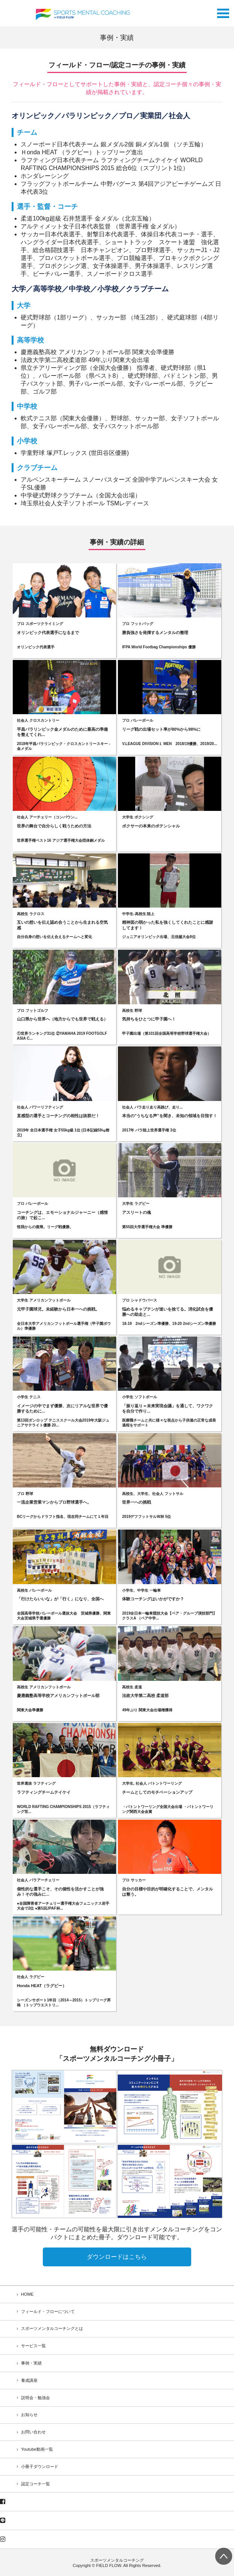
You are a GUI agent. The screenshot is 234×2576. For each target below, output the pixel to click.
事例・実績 (31, 2363)
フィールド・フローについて (48, 2311)
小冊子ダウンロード (39, 2466)
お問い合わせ (33, 2432)
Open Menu (223, 11)
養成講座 (29, 2380)
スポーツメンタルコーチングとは (52, 2328)
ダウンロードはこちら (117, 2257)
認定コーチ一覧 (35, 2484)
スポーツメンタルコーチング (117, 2560)
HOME (27, 2294)
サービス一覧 (33, 2345)
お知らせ (29, 2414)
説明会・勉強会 (35, 2397)
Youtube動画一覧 (37, 2449)
